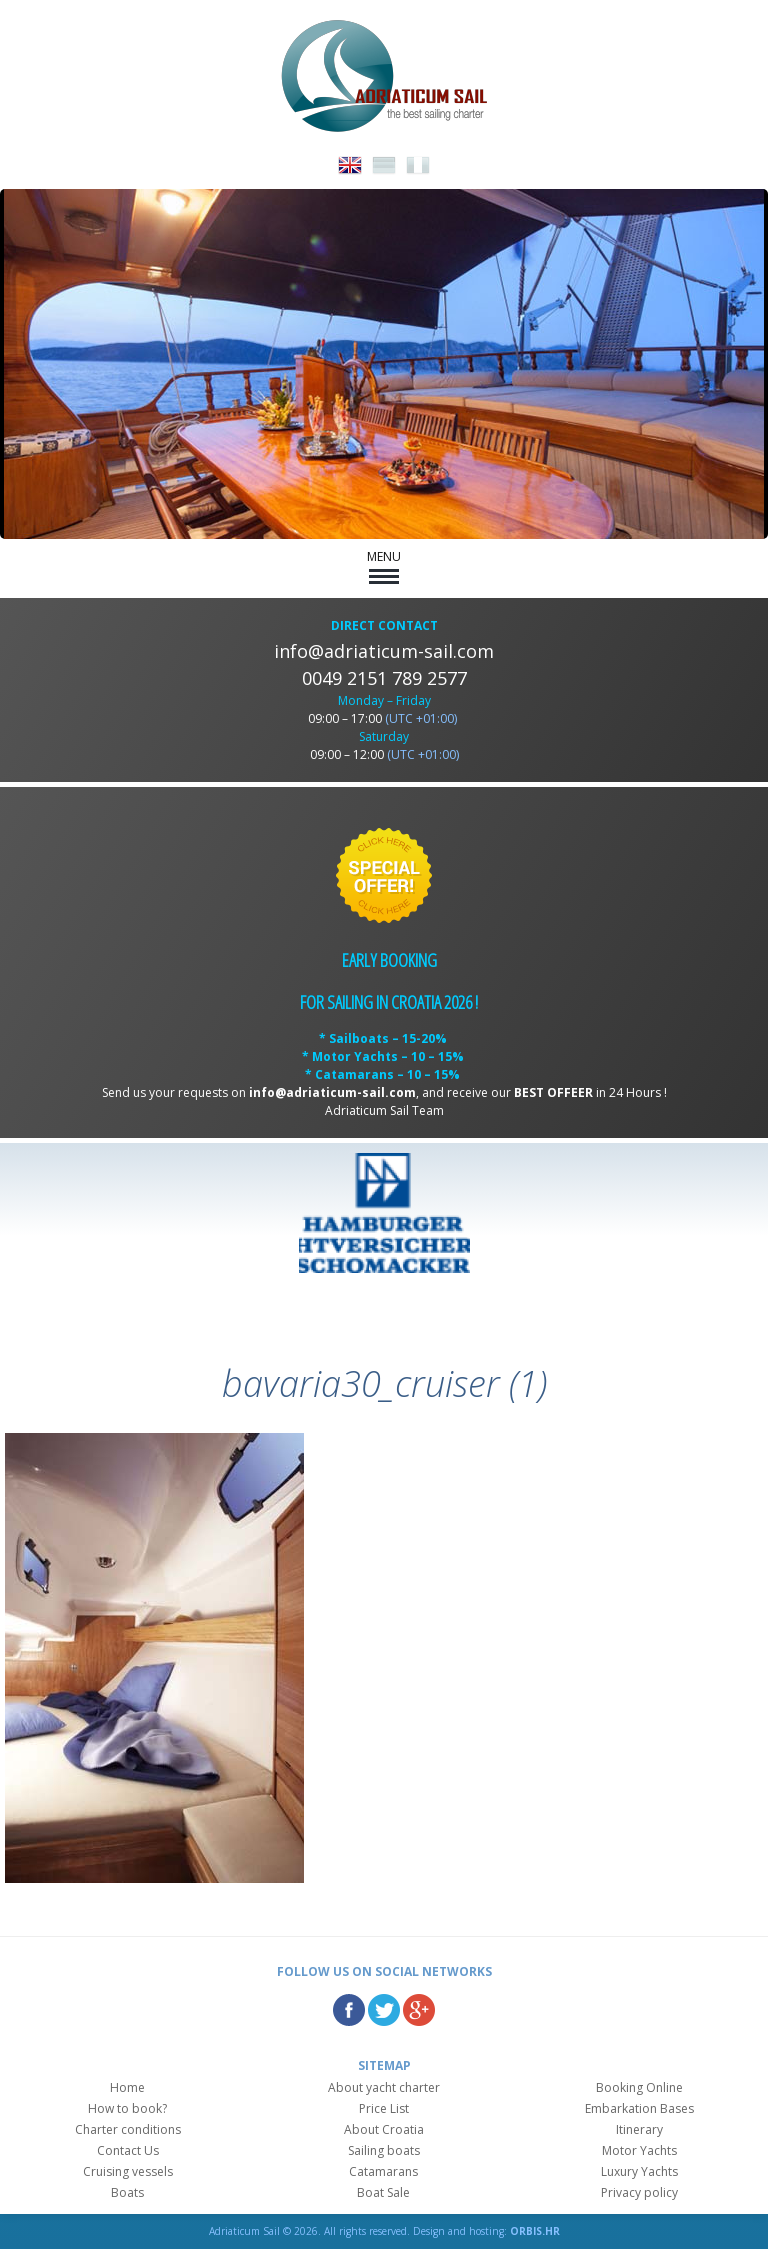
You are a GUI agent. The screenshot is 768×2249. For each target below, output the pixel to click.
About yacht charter (384, 2087)
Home (127, 2087)
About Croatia (384, 2129)
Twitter (384, 2010)
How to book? (127, 2108)
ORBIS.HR (535, 2231)
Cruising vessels (128, 2171)
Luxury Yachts (639, 2171)
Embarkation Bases (639, 2108)
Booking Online (639, 2087)
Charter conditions (128, 2129)
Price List (384, 2108)
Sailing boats (384, 2150)
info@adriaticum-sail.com (384, 651)
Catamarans (383, 2171)
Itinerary (639, 2129)
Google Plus (419, 2010)
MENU (384, 566)
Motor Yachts (639, 2150)
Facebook (349, 2010)
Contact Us (128, 2150)
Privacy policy (639, 2192)
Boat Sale (383, 2192)
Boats (127, 2192)
